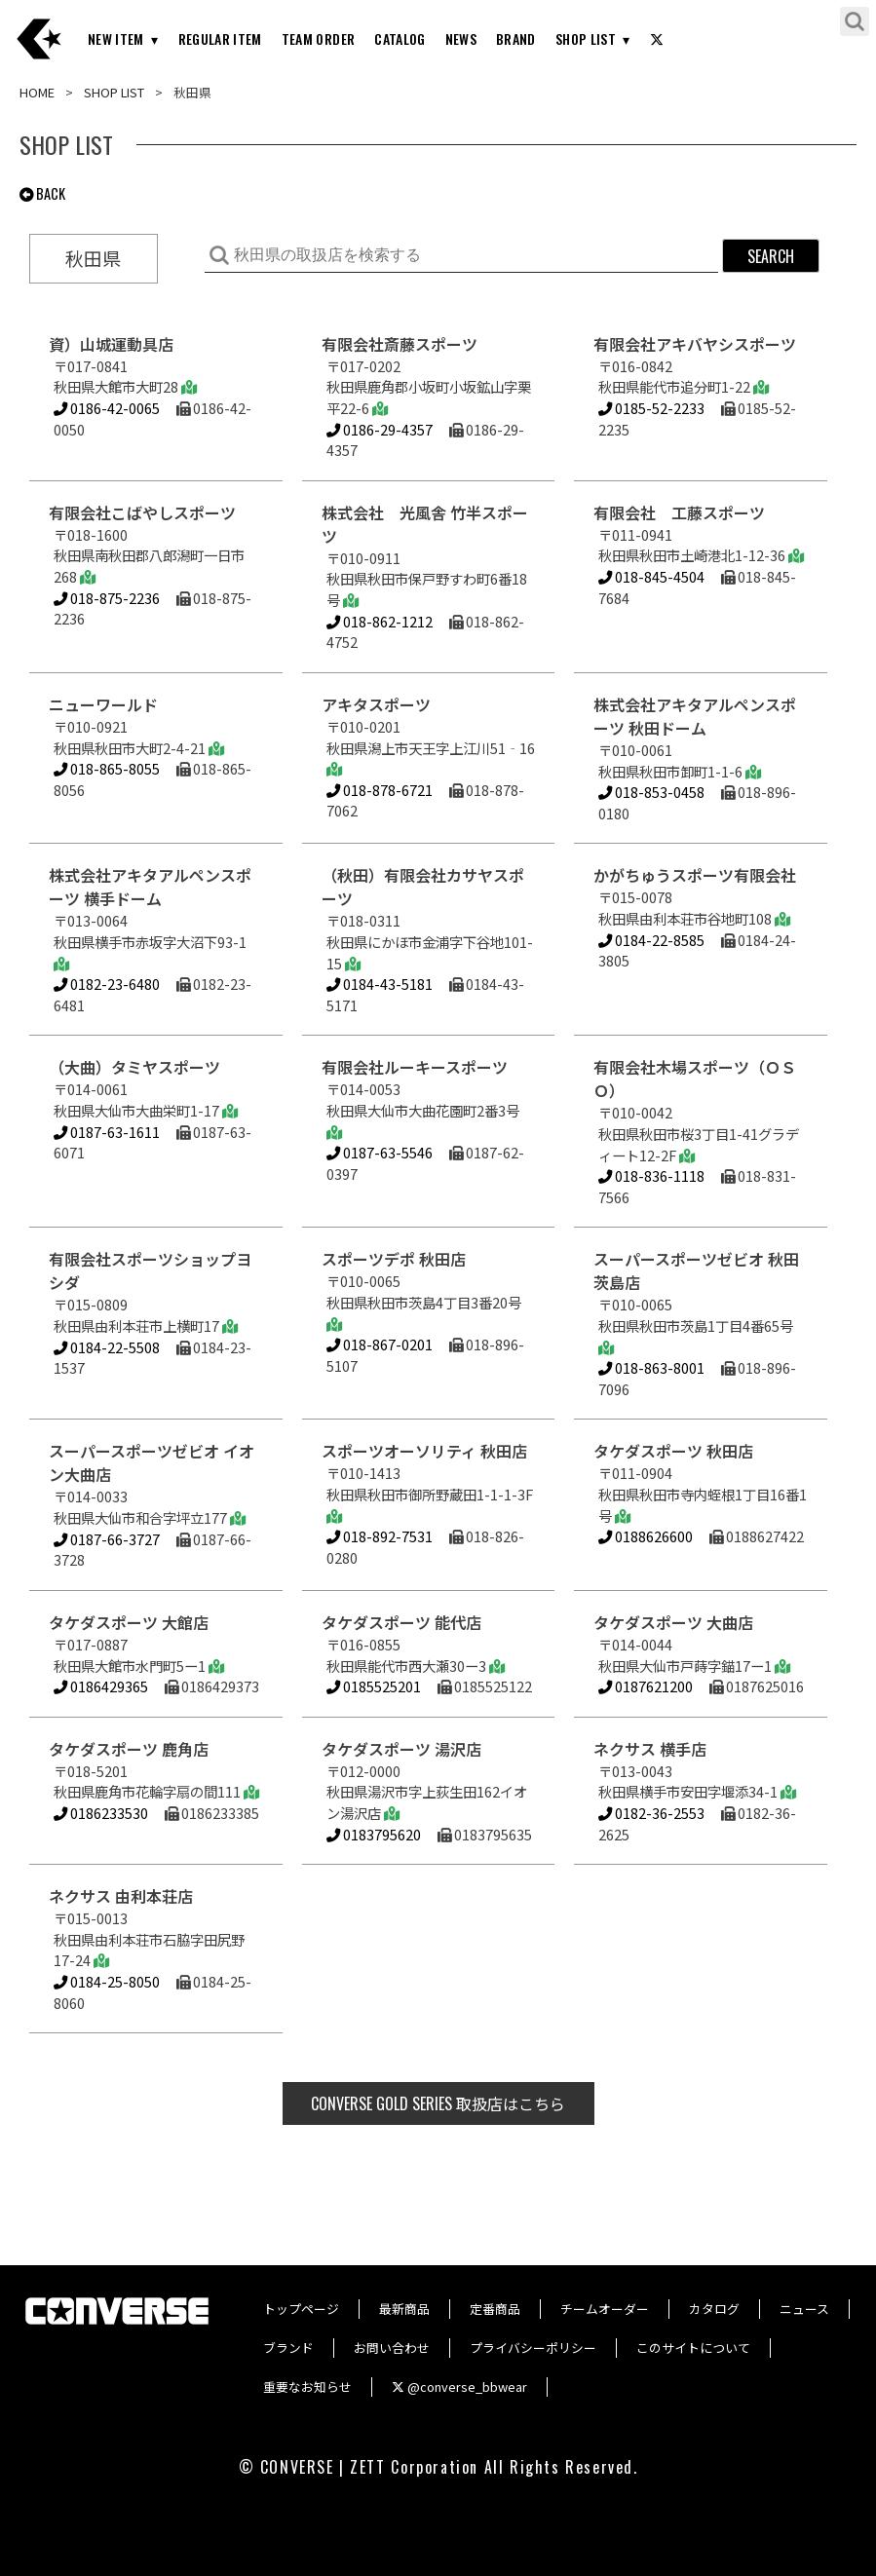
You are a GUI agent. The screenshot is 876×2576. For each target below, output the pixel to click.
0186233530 (101, 1812)
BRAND (516, 38)
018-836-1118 (651, 1175)
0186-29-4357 (379, 429)
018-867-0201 (379, 1344)
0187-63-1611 (107, 1131)
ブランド (288, 2347)
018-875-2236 (107, 597)
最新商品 (404, 2308)
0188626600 (645, 1536)
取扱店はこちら (438, 2103)
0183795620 (373, 1834)
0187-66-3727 (107, 1539)
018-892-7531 (379, 1536)
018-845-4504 (651, 576)
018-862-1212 (379, 621)
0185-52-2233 (651, 408)
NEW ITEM (116, 38)
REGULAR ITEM (220, 38)
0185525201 (373, 1686)
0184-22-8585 (651, 939)
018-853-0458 (651, 791)
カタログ (714, 2308)
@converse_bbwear (459, 2386)
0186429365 (101, 1686)
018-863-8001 (651, 1367)
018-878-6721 (379, 789)
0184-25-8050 (107, 1981)
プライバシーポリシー (533, 2347)
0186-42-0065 (107, 408)
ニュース (804, 2308)
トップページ (301, 2308)
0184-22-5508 (107, 1347)
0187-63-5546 (379, 1152)
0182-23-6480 (107, 983)
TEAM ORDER (319, 38)
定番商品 (495, 2308)
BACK (42, 193)
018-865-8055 (107, 768)
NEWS (460, 38)
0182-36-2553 (651, 1812)
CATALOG (399, 38)
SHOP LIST (585, 38)
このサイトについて (693, 2347)
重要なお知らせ (307, 2386)
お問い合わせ (392, 2347)
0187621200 (645, 1686)
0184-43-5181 (379, 983)
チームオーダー (604, 2308)
